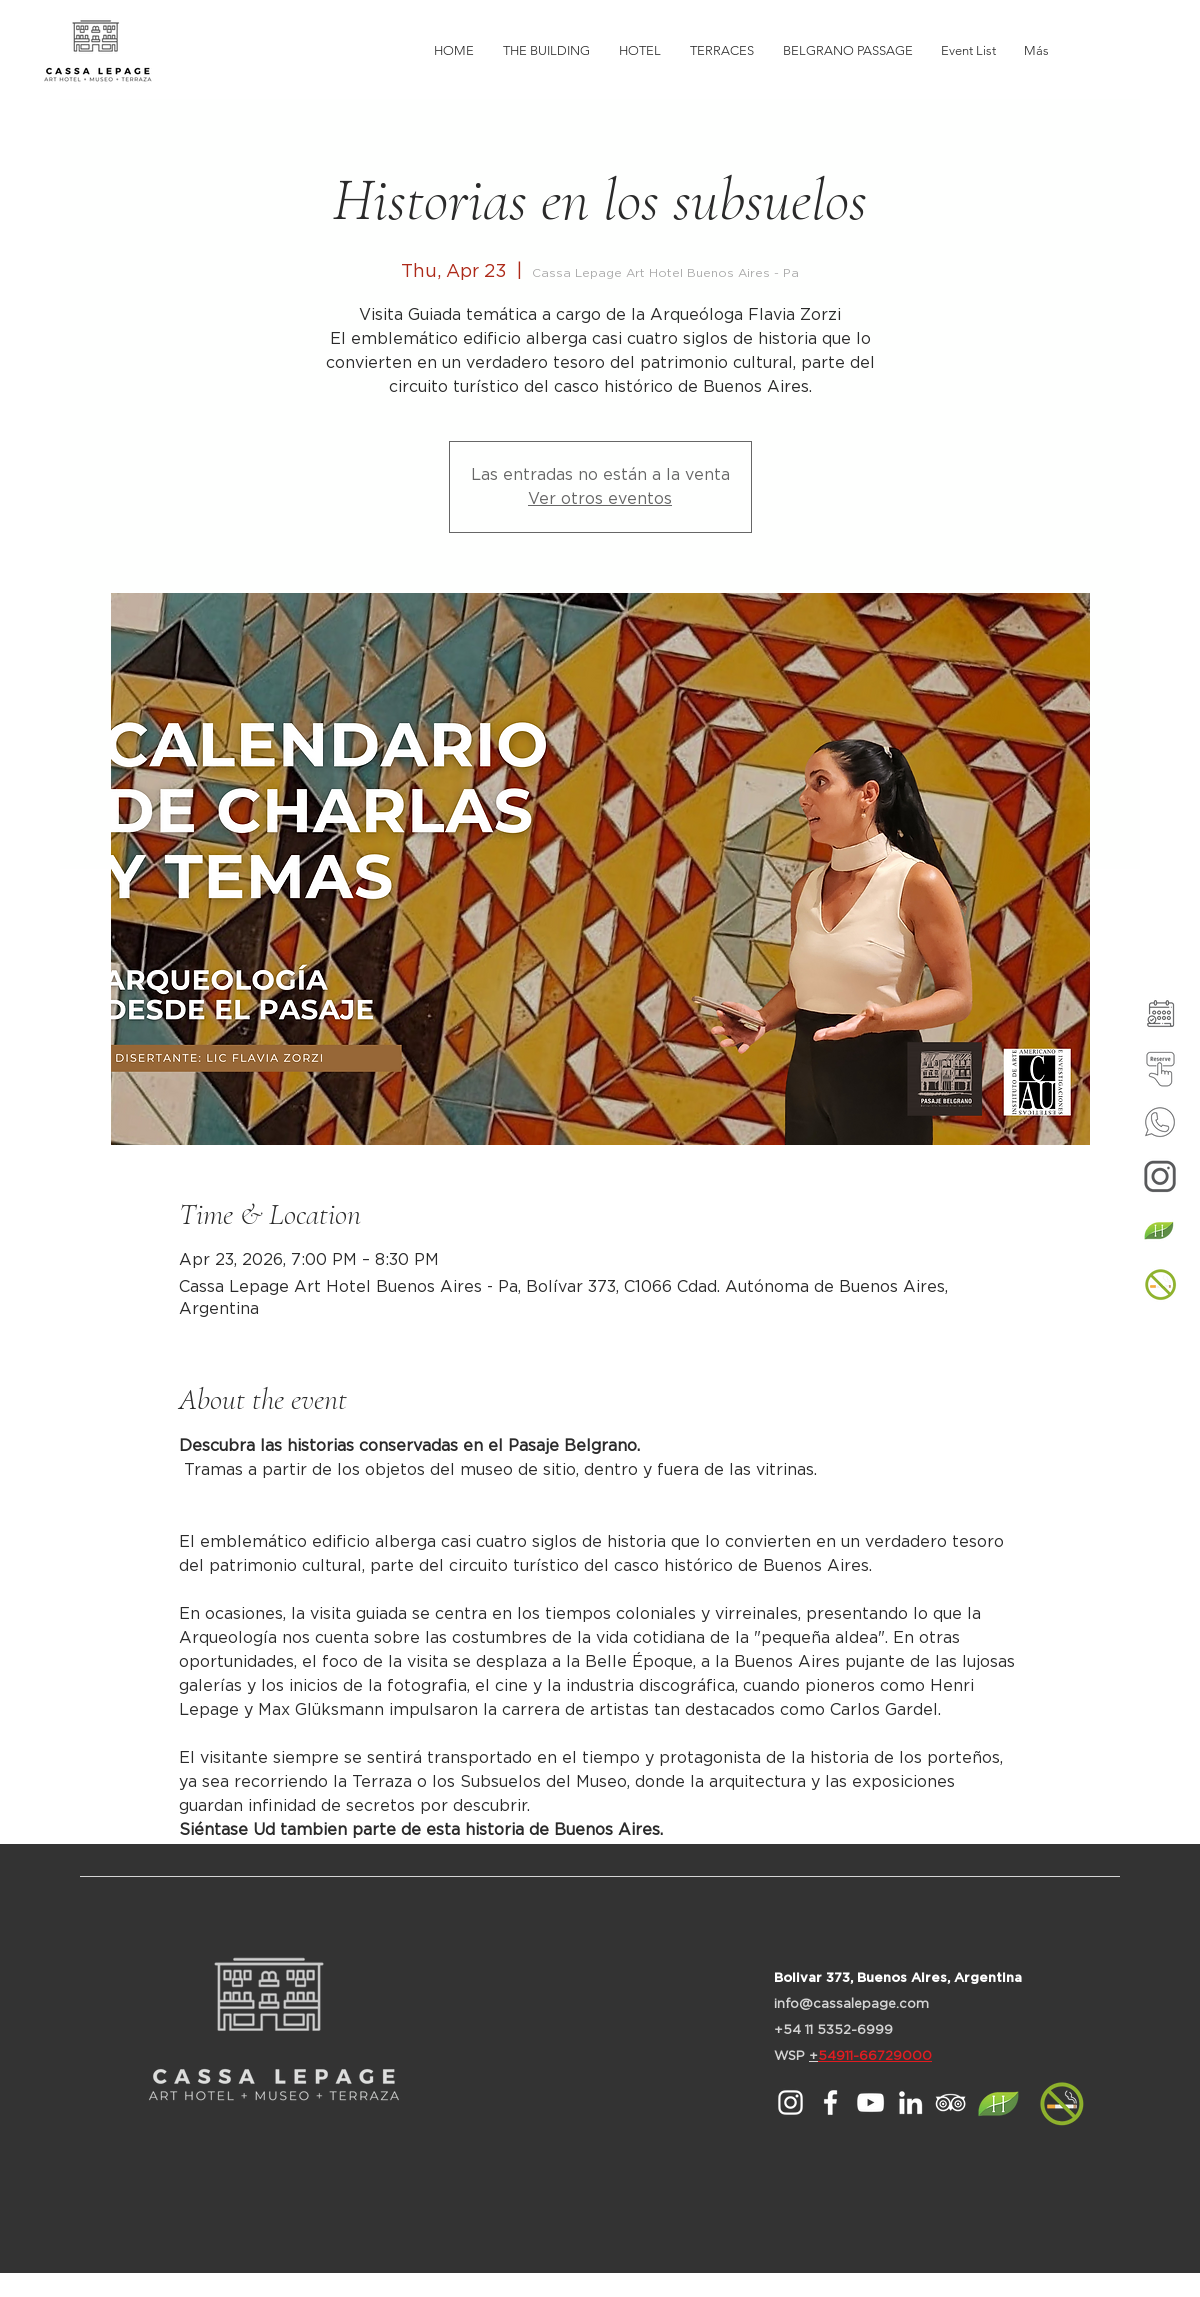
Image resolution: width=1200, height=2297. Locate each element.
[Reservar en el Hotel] (1160, 1068)
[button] (1160, 1284)
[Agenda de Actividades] (1160, 1014)
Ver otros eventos (600, 499)
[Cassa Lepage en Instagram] (790, 2102)
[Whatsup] (1160, 1122)
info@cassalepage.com (851, 2004)
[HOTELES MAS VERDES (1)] (1160, 1230)
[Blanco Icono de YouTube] (870, 2102)
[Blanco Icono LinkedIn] (910, 2102)
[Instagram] (1160, 1176)
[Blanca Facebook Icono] (830, 2102)
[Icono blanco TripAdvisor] (950, 2102)
